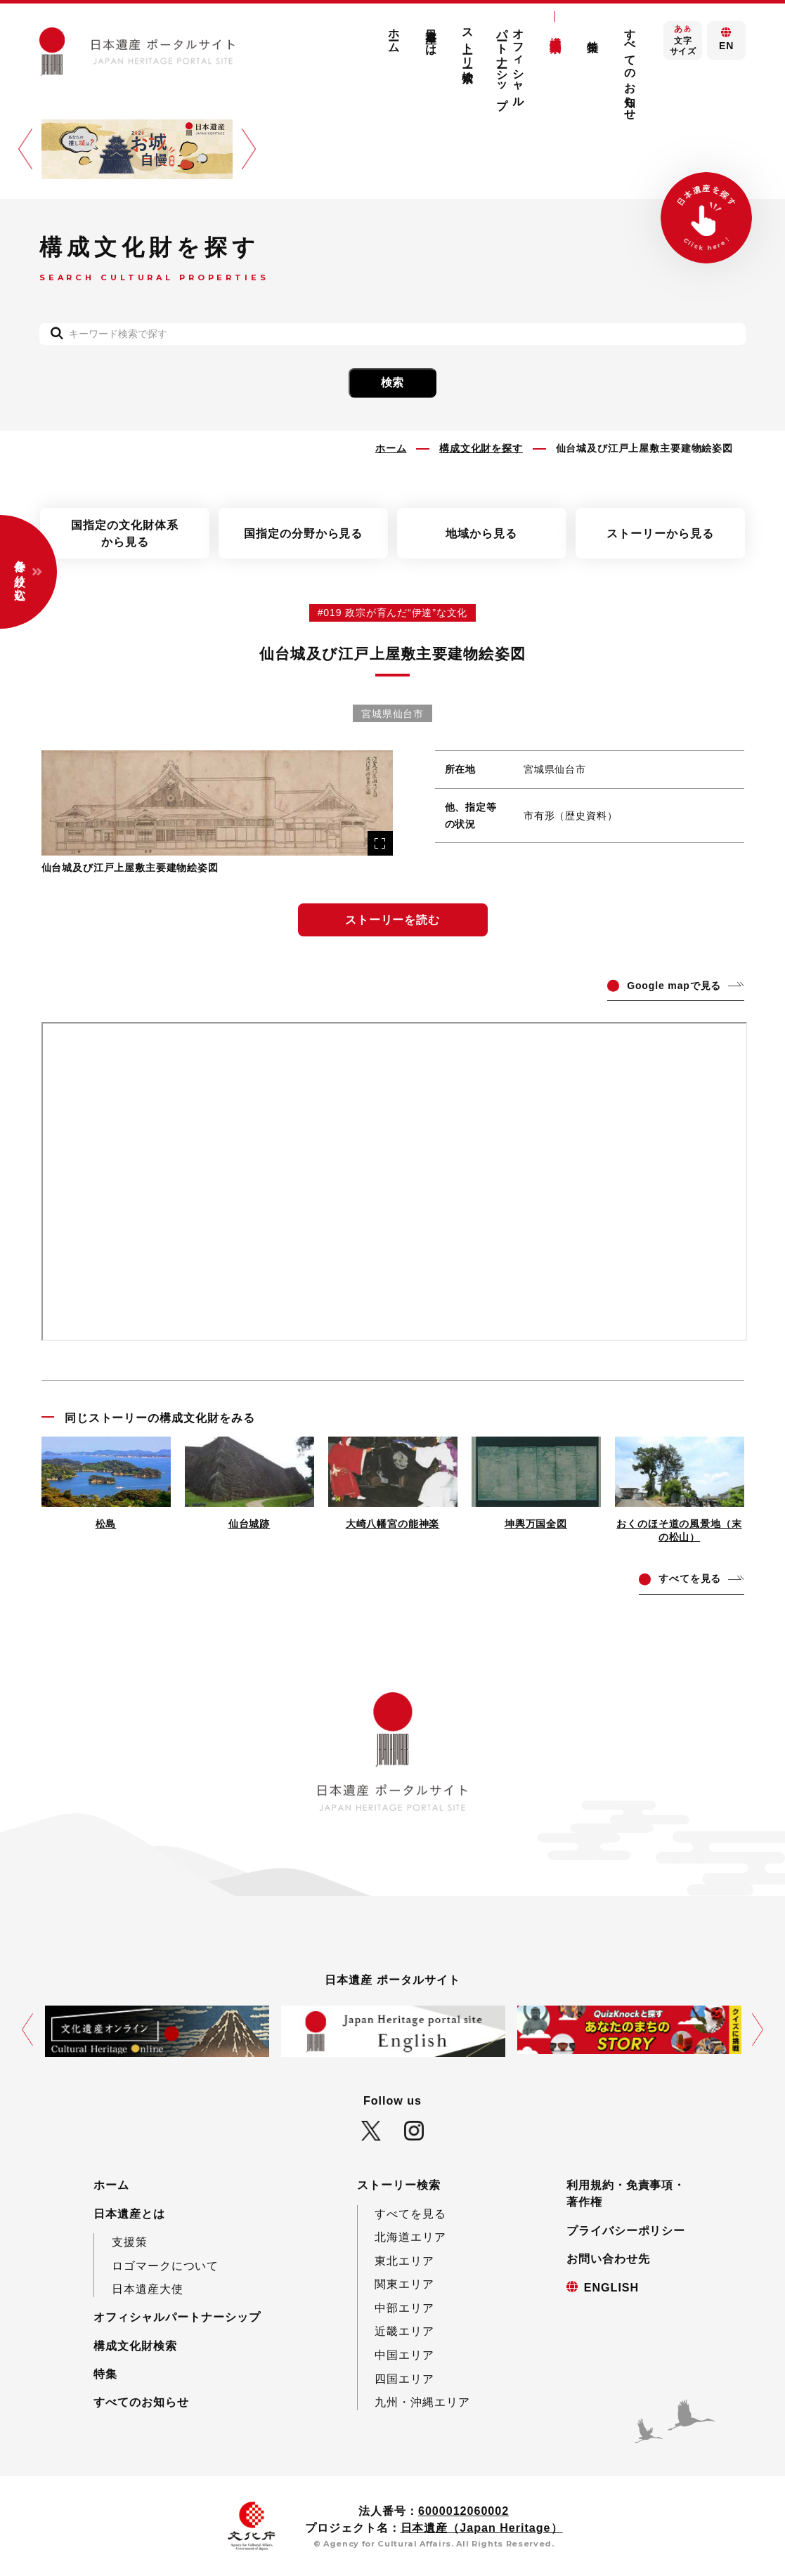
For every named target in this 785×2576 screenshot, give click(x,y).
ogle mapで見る (674, 985)
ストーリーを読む (393, 919)
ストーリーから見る (660, 533)
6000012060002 (463, 2510)
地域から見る (481, 533)
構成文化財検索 (556, 31)
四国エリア (404, 2378)
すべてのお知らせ (629, 68)
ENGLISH (611, 2287)
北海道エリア (410, 2236)
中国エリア (404, 2354)
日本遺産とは (430, 36)
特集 (593, 33)
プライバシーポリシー (626, 2230)
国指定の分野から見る (303, 533)
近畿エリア (404, 2331)
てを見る (690, 1578)
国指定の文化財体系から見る (125, 533)
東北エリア (404, 2260)
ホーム (393, 34)
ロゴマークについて (165, 2265)
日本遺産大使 (147, 2288)
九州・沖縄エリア (422, 2401)
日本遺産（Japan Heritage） (482, 2527)
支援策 (130, 2241)
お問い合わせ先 (608, 2258)
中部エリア (404, 2307)
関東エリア (404, 2283)
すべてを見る (410, 2213)
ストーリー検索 (468, 42)
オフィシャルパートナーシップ (510, 62)
